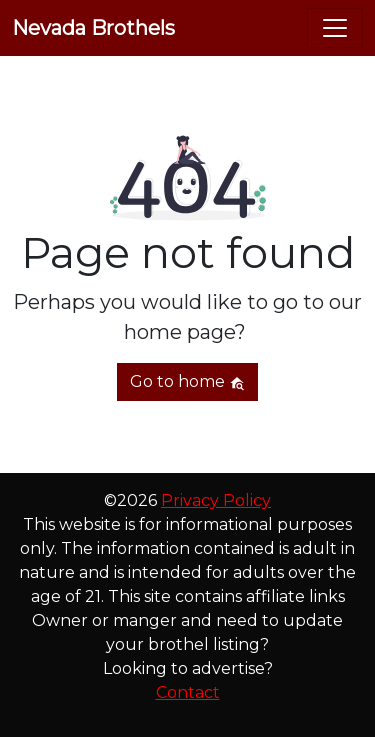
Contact (188, 692)
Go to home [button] (187, 381)
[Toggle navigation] (335, 28)
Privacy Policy (216, 500)
